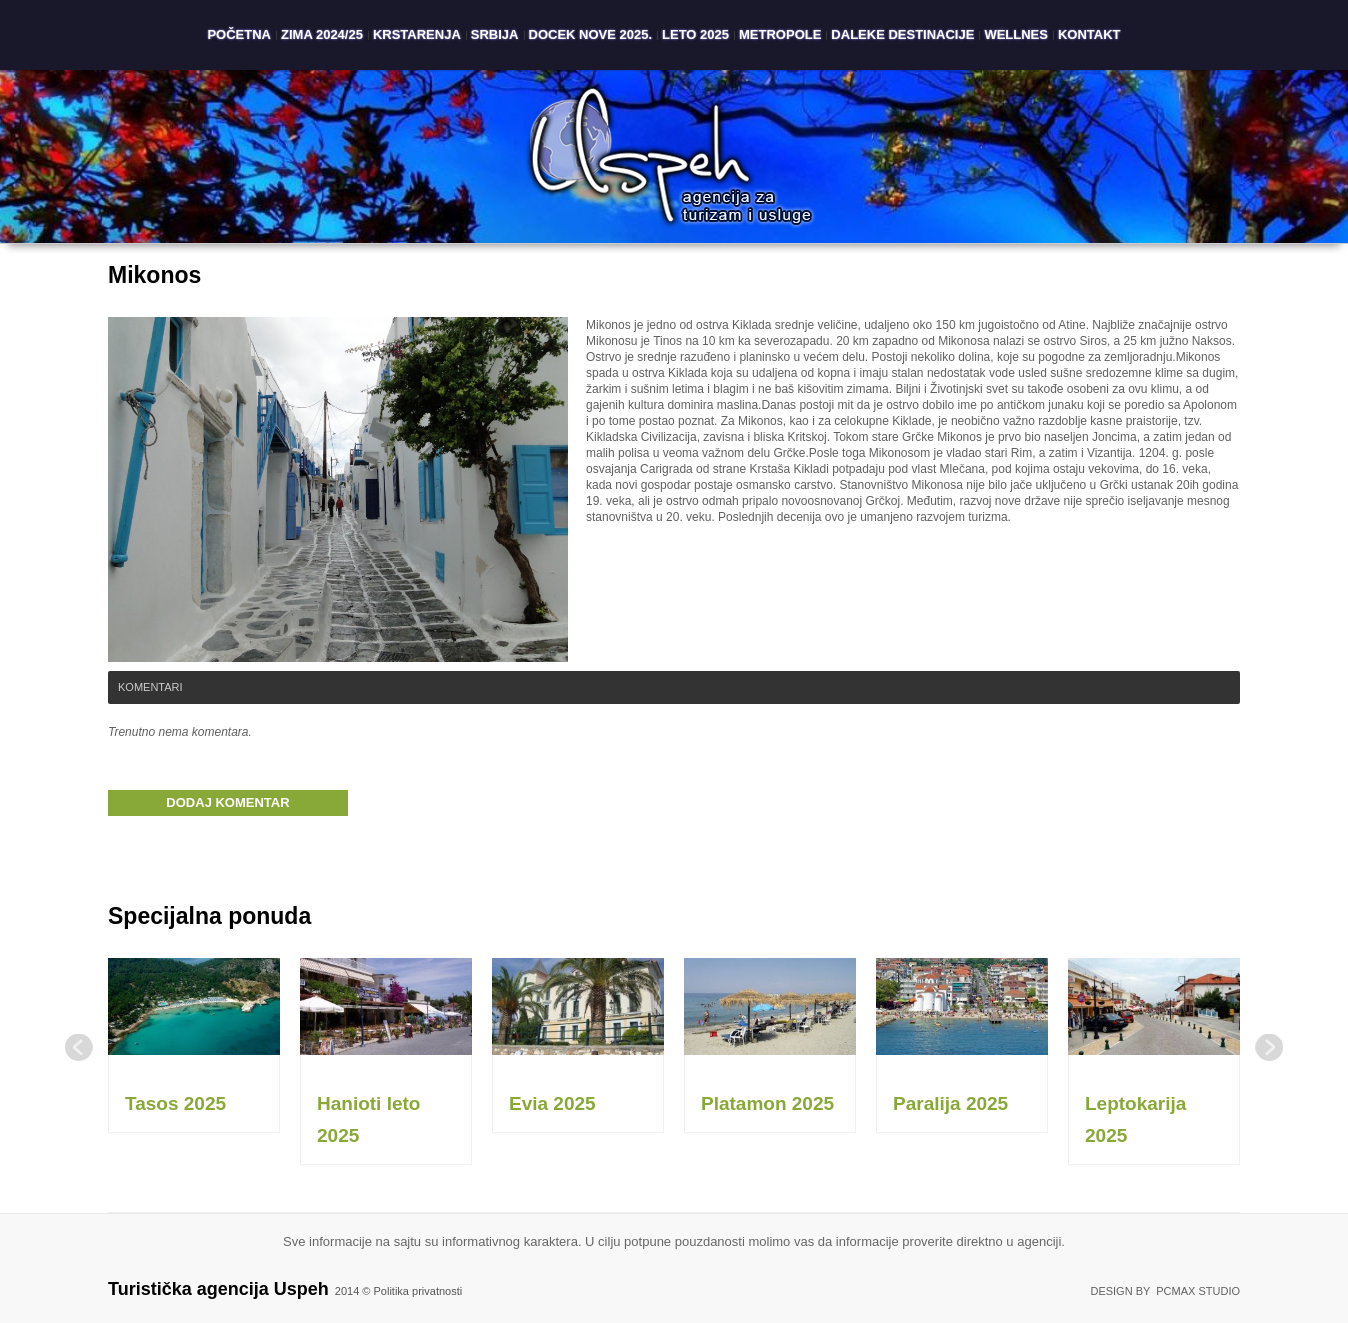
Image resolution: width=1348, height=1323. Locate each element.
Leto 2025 (695, 34)
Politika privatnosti (418, 1291)
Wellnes (1016, 34)
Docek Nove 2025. (591, 34)
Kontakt (1089, 34)
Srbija (495, 34)
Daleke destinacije (902, 34)
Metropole (780, 34)
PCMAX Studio (1198, 1291)
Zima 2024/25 (322, 34)
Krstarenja (417, 34)
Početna (239, 34)
